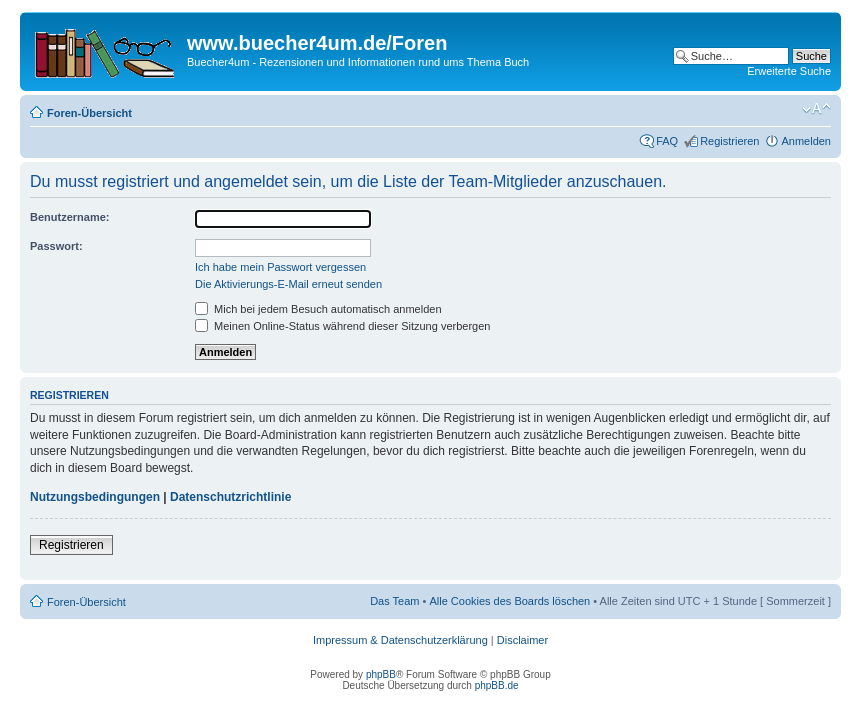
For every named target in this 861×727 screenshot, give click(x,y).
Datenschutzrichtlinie (230, 497)
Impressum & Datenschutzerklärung (400, 640)
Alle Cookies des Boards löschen (509, 601)
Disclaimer (522, 640)
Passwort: (56, 246)
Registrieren (729, 141)
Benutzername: (69, 217)
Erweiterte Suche (789, 71)
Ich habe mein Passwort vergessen (280, 267)
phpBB (381, 674)
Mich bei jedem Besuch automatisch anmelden (318, 309)
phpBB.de (497, 685)
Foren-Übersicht (89, 113)
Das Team (394, 601)
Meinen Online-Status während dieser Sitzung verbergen (342, 326)
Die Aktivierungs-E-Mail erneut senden (288, 284)
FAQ (667, 141)
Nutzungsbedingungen (95, 497)
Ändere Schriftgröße (816, 109)
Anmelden (806, 141)
